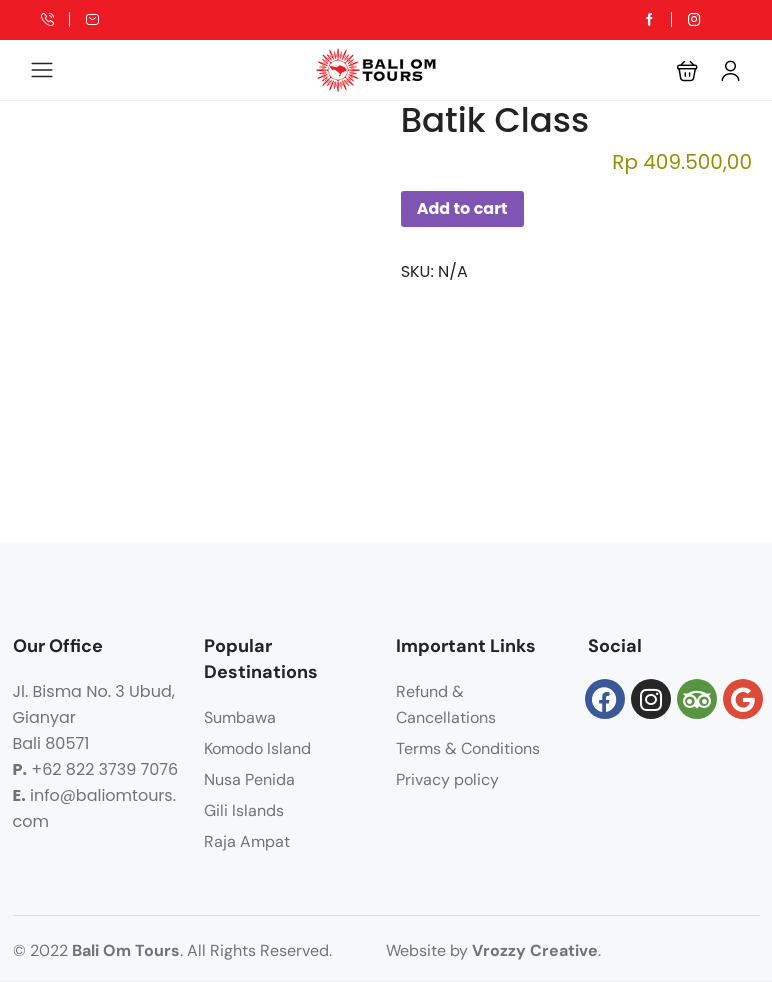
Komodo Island (257, 748)
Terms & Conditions (468, 748)
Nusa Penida (249, 779)
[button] (687, 70)
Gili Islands (244, 810)
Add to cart (462, 208)
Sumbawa (240, 717)
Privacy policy (447, 779)
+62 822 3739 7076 (104, 769)
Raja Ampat (247, 841)
